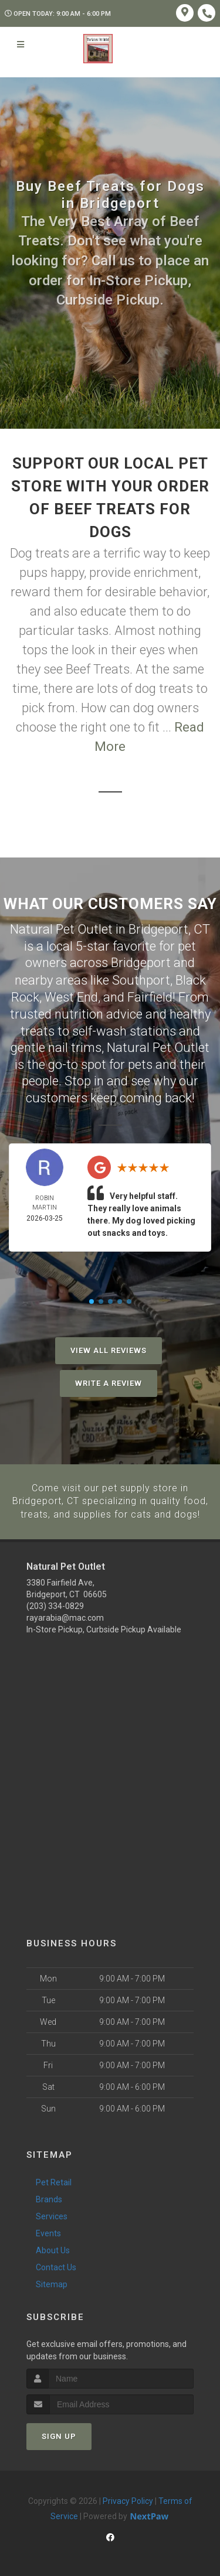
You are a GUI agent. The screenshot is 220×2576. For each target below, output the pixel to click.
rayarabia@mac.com (65, 1616)
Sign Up (59, 2434)
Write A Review (108, 1382)
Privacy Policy (128, 2499)
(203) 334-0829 (55, 1604)
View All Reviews (108, 1349)
